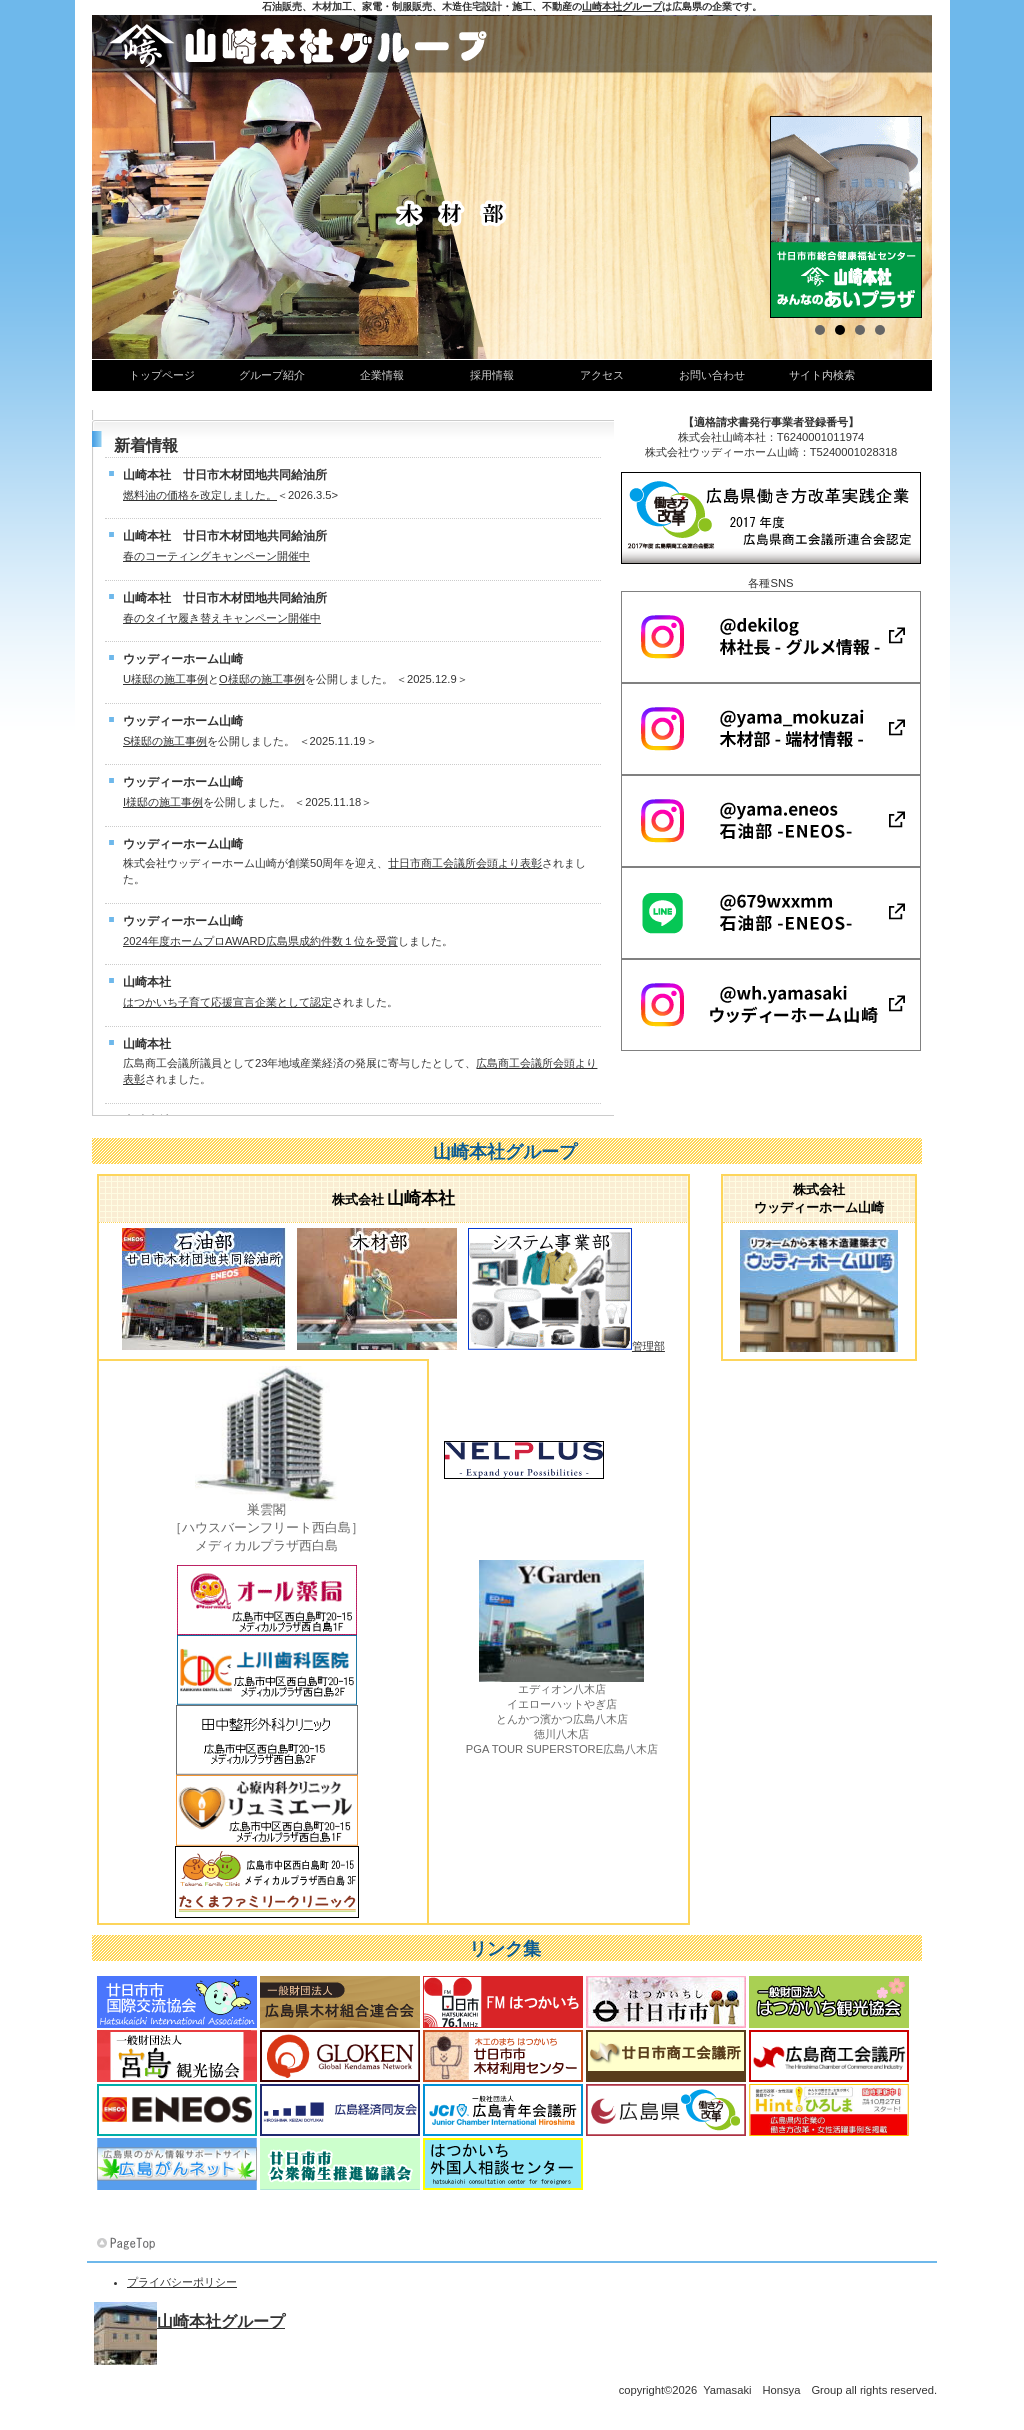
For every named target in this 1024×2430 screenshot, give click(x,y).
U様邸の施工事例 (165, 679)
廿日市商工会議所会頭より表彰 (465, 863)
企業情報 (382, 375)
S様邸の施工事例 (165, 741)
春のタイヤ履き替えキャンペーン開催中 (222, 618)
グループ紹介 (272, 375)
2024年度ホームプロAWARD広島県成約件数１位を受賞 (260, 941)
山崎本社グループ (622, 6)
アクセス (602, 375)
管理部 (648, 1346)
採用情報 (492, 375)
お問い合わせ (712, 375)
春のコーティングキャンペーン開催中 (216, 556)
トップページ (162, 375)
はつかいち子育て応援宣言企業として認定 (227, 1002)
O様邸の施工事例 (262, 679)
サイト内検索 (822, 375)
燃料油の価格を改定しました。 (200, 495)
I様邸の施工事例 (163, 802)
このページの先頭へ (128, 2244)
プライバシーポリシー (182, 2282)
